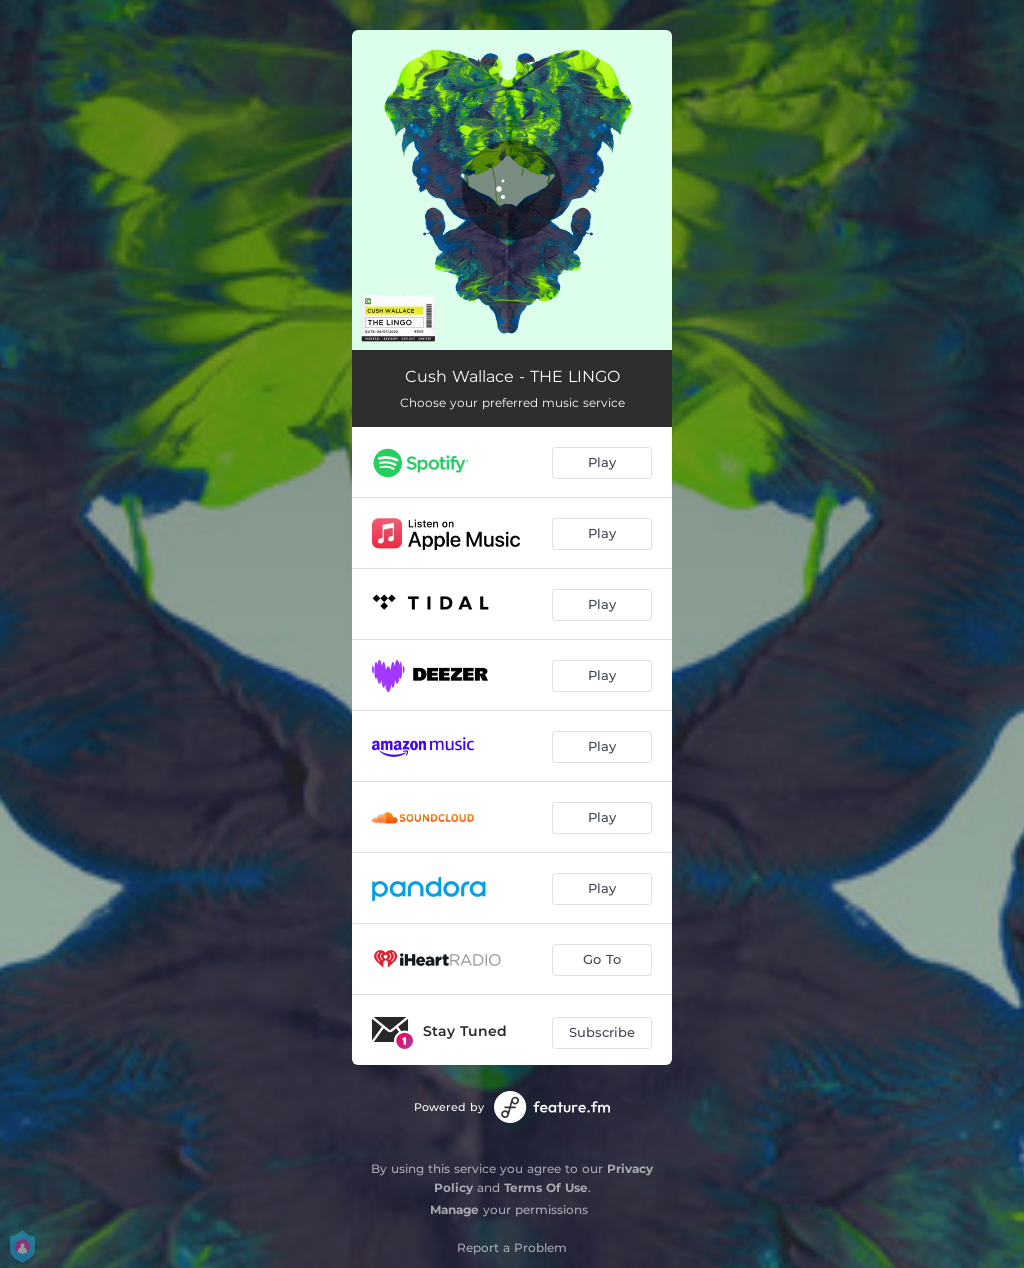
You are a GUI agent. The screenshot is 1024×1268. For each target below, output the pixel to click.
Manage (454, 1209)
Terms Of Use (546, 1187)
